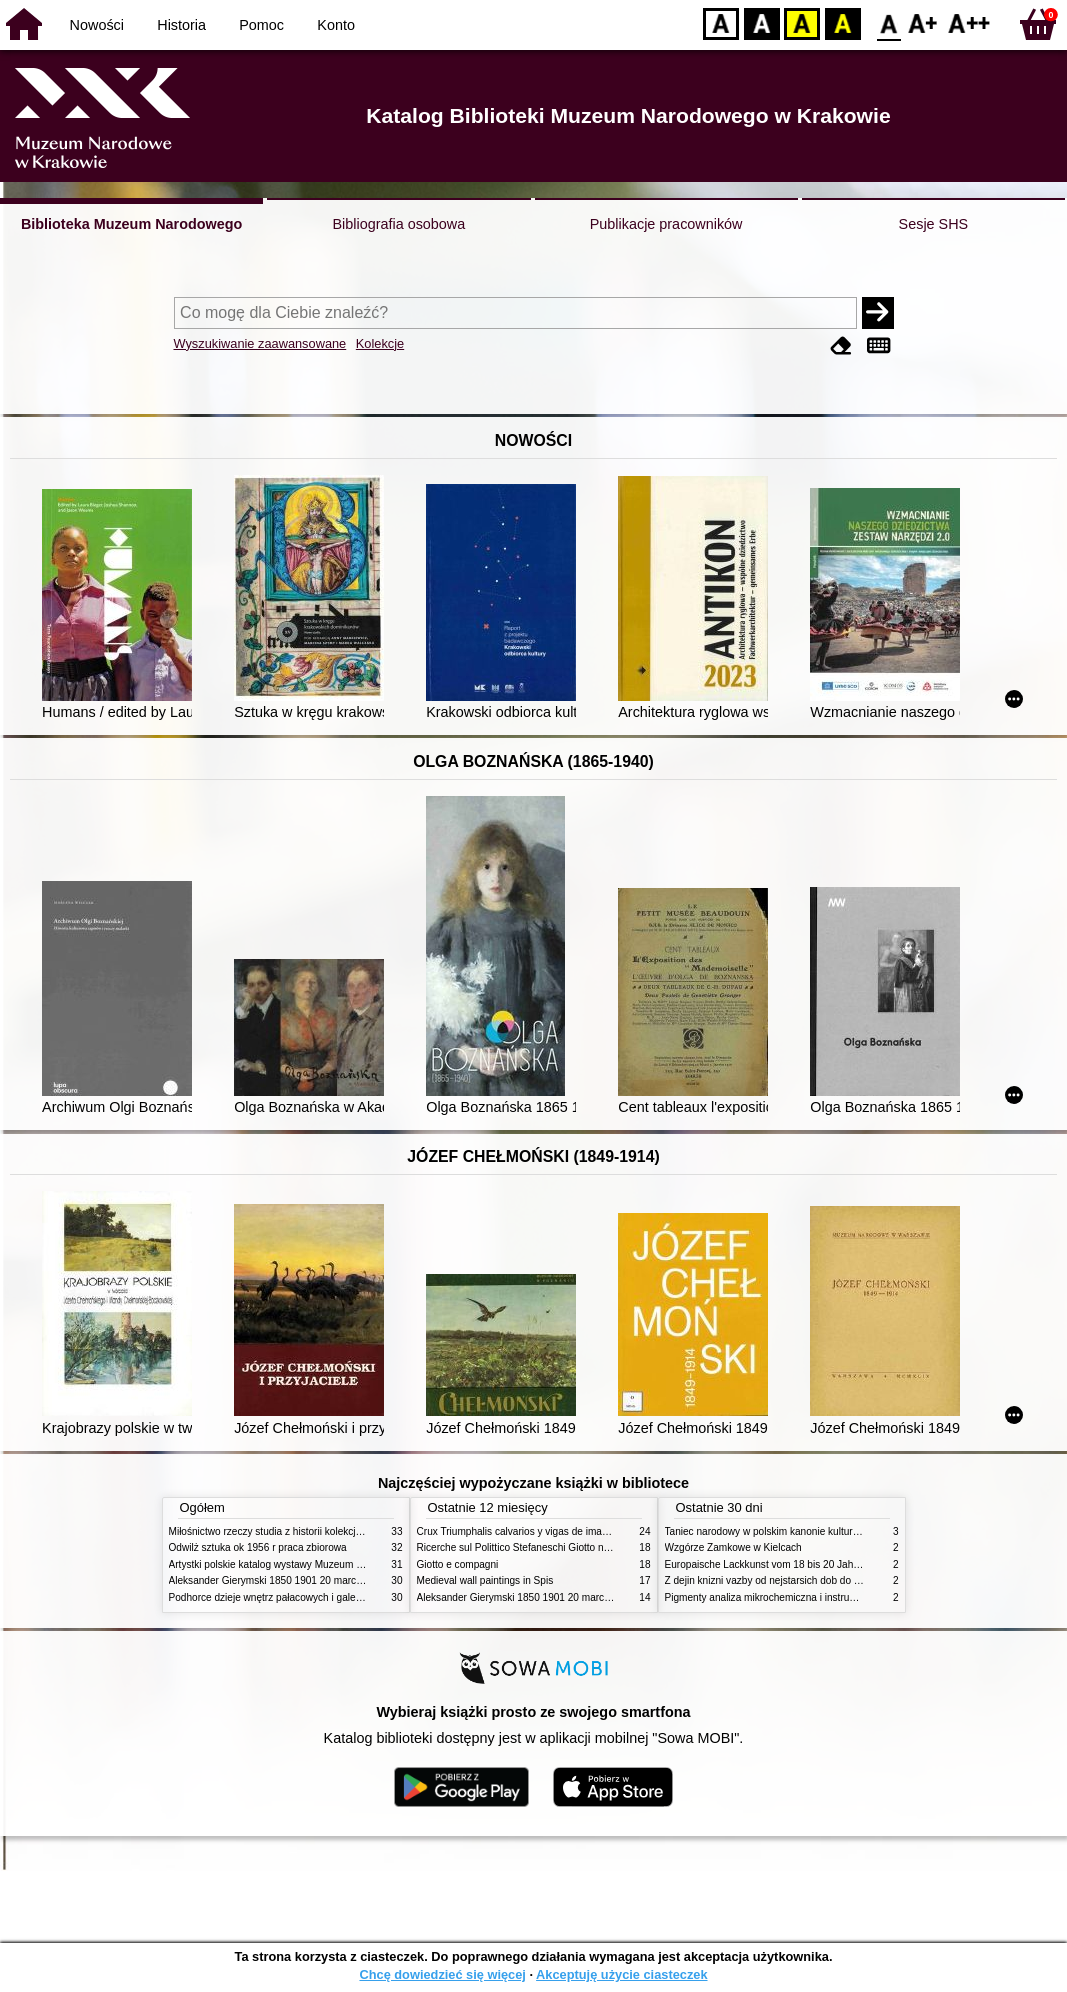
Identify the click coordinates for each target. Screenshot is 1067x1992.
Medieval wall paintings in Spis (485, 1580)
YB (801, 22)
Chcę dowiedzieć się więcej (442, 1974)
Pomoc (261, 25)
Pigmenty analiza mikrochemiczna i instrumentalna (778, 1597)
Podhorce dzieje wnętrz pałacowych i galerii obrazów (287, 1597)
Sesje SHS (934, 224)
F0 (888, 22)
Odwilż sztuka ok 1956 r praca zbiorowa (258, 1547)
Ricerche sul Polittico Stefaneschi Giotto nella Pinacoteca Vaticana (565, 1547)
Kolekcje (380, 343)
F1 (923, 22)
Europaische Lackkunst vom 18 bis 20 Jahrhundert (778, 1564)
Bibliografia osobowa (398, 224)
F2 (969, 22)
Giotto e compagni (458, 1564)
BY (842, 22)
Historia (181, 25)
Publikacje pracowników (666, 224)
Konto (336, 25)
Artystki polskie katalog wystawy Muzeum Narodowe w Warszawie (316, 1564)
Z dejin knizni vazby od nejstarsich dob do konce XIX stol (792, 1580)
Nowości (97, 25)
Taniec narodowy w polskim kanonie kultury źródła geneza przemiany (819, 1531)
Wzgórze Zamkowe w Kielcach (733, 1547)
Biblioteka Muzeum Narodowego (131, 224)
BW (762, 22)
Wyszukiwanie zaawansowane (260, 343)
